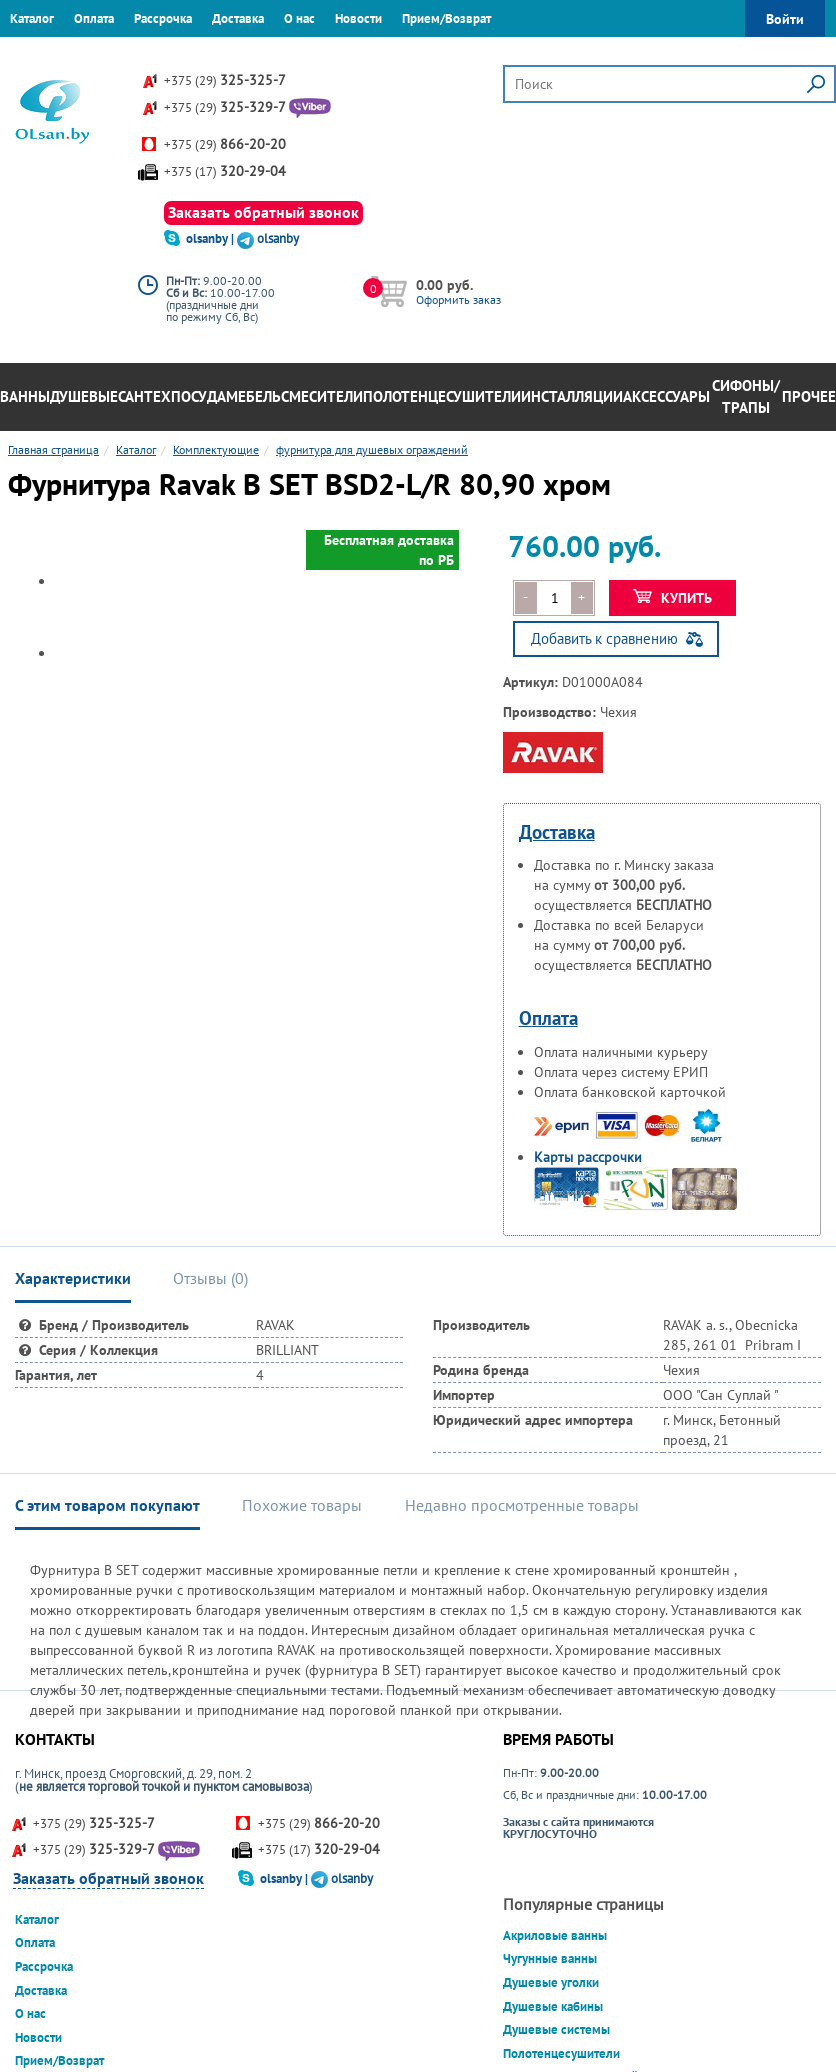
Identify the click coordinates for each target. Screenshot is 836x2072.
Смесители (322, 396)
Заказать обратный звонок (263, 212)
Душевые (84, 396)
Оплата (94, 18)
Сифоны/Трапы (746, 397)
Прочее (809, 396)
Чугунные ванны (550, 1958)
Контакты (105, 54)
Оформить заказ (458, 299)
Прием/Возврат (446, 18)
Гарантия (34, 54)
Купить (672, 598)
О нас (299, 18)
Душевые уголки (551, 1982)
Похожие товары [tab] (302, 1505)
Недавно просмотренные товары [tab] (522, 1505)
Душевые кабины (553, 2006)
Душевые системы (556, 2029)
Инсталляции (572, 396)
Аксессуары (666, 396)
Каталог (32, 18)
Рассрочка (163, 18)
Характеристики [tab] (73, 1278)
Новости (358, 18)
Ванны (25, 396)
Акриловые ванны (555, 1935)
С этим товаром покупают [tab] (107, 1505)
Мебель (253, 396)
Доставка (238, 18)
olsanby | (211, 238)
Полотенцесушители (442, 396)
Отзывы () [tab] (210, 1278)
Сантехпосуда (172, 396)
